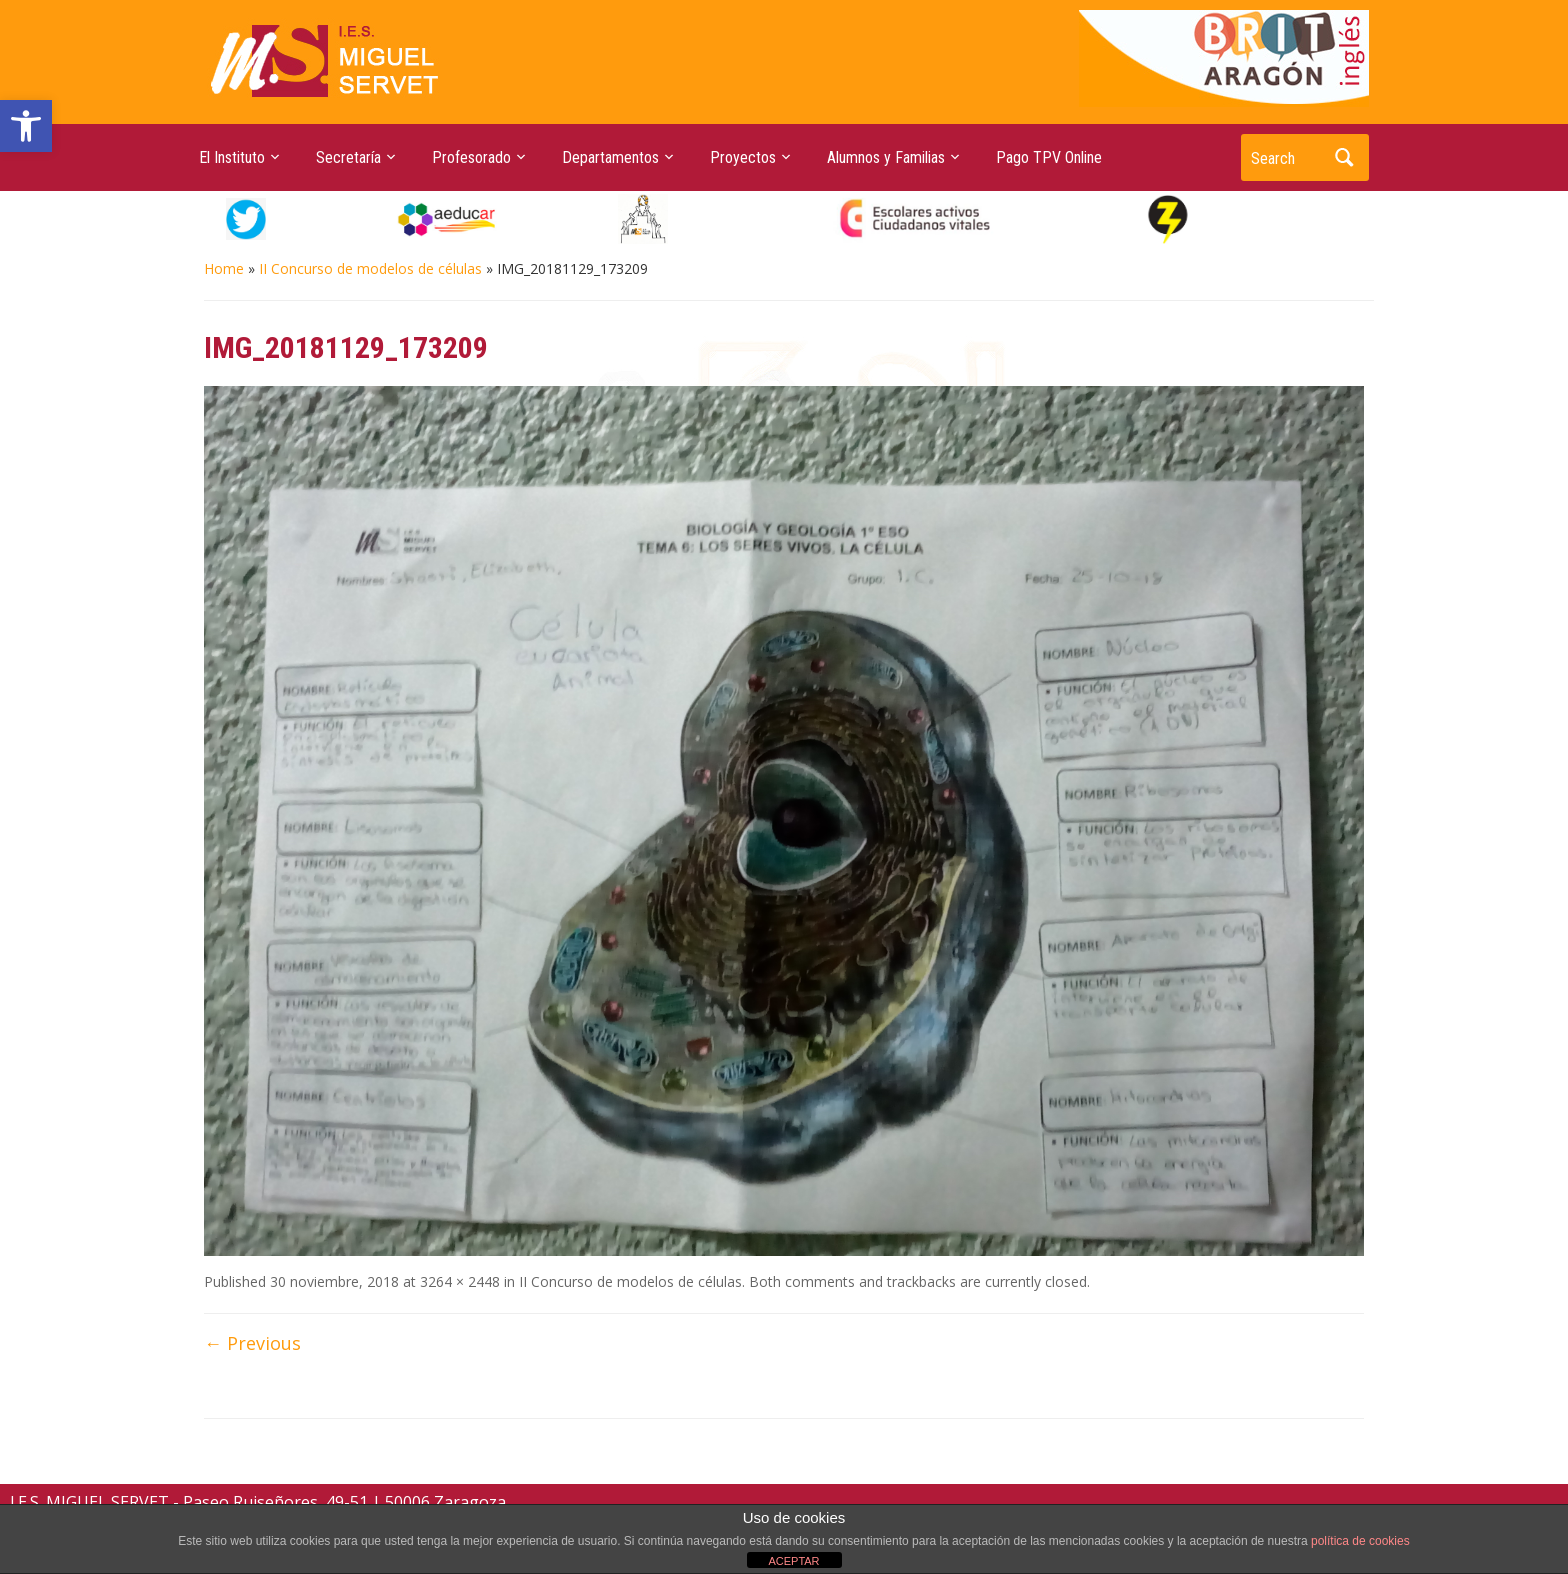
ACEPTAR (793, 1561)
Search (1344, 157)
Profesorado (471, 157)
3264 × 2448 (460, 1281)
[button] (26, 126)
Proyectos (743, 157)
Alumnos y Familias (886, 157)
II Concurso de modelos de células (370, 268)
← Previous (252, 1343)
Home (224, 268)
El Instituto (232, 157)
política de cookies (1360, 1541)
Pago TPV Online (1049, 157)
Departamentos (610, 157)
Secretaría (348, 157)
